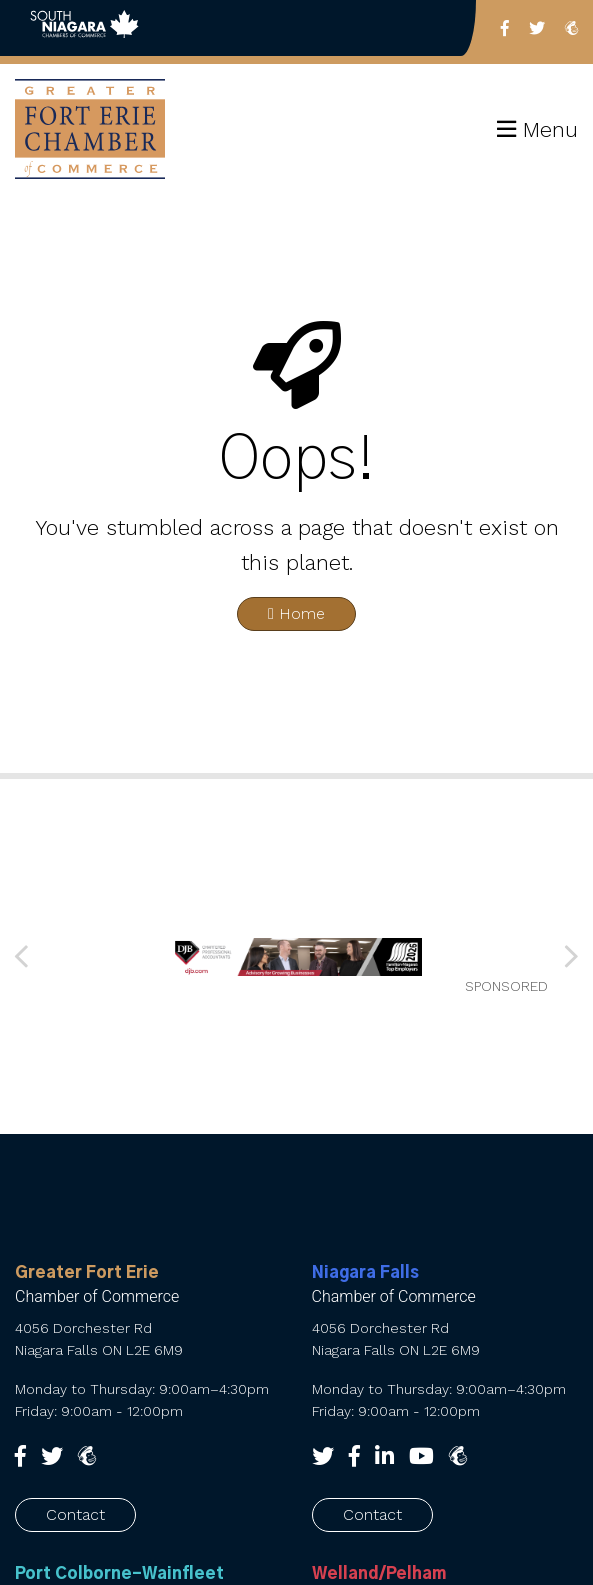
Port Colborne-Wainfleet (119, 1574)
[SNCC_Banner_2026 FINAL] (296, 957)
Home (296, 613)
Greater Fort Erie (87, 1273)
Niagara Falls (365, 1273)
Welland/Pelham (379, 1574)
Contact (75, 1514)
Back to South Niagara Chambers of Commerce (84, 28)
